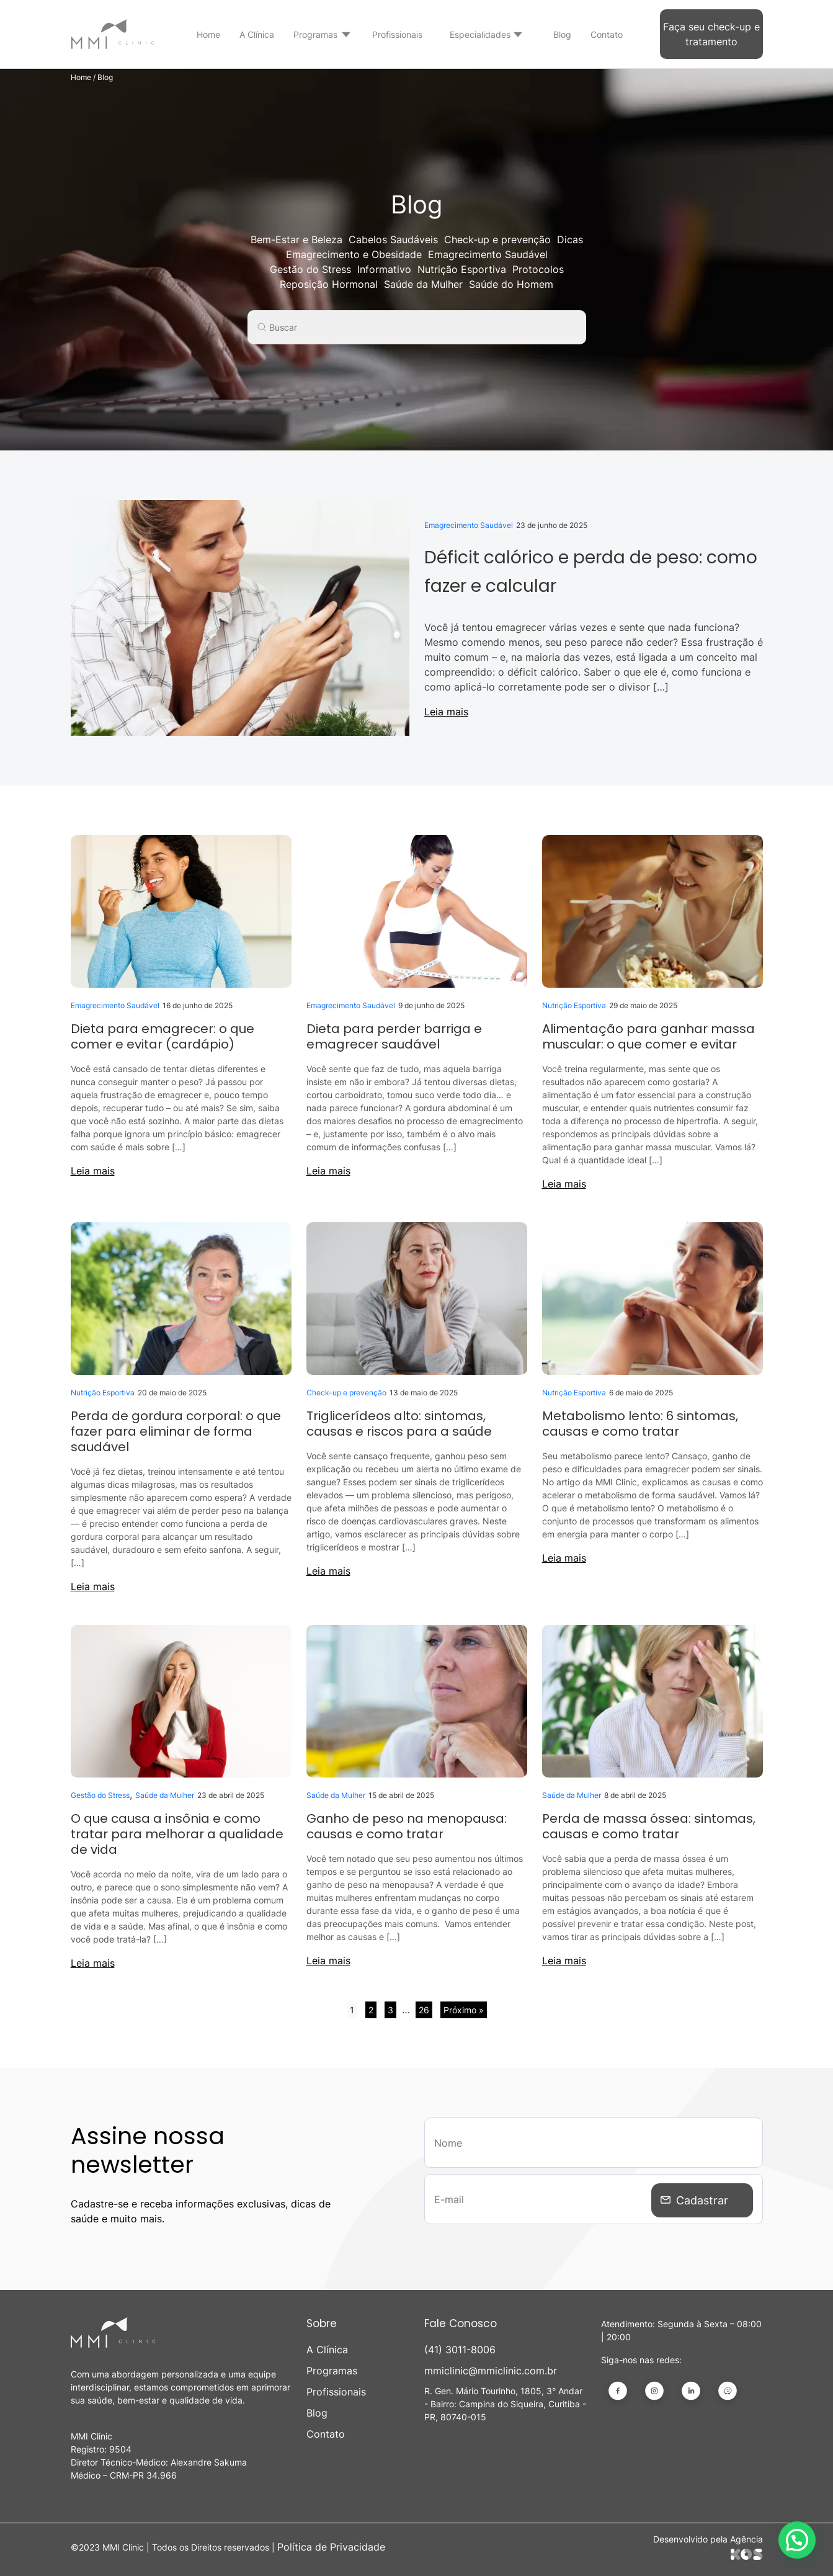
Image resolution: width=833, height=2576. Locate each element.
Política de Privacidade (331, 2547)
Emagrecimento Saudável (488, 254)
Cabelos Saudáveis (393, 239)
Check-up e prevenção (497, 239)
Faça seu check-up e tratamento (711, 34)
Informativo (384, 269)
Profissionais (397, 34)
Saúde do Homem (511, 284)
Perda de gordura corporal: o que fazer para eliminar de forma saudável (176, 1431)
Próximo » (463, 2010)
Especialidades (480, 34)
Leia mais (446, 711)
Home (208, 34)
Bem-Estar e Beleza (296, 239)
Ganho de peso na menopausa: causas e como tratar (406, 1826)
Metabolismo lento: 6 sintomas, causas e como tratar (640, 1423)
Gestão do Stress (310, 269)
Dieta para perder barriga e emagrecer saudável (394, 1036)
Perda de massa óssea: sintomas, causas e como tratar (648, 1826)
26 (424, 2010)
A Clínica (256, 34)
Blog (562, 34)
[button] (797, 2540)
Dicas (570, 239)
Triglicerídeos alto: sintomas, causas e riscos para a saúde (399, 1423)
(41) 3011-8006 (460, 2349)
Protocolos (538, 269)
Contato (606, 34)
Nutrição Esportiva (461, 269)
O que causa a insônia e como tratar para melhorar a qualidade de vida (177, 1834)
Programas (315, 34)
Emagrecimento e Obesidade (354, 254)
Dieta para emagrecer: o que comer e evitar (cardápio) (162, 1036)
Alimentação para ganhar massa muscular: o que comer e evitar (648, 1036)
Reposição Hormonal (329, 284)
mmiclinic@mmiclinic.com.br (490, 2370)
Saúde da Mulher (423, 284)
